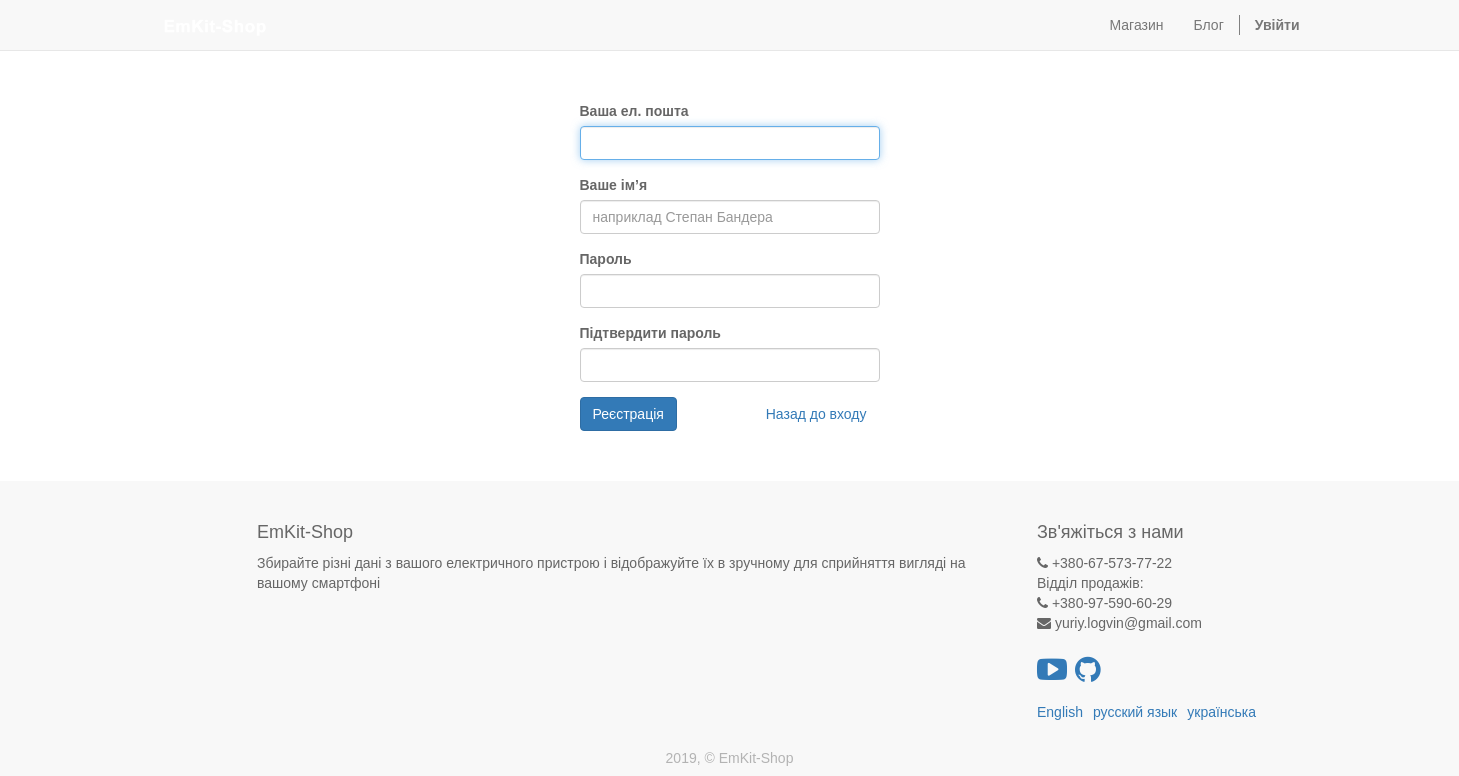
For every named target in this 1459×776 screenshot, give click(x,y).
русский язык (1135, 712)
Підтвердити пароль (650, 333)
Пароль (606, 259)
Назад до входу (816, 414)
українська (1221, 712)
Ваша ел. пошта (634, 111)
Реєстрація (628, 414)
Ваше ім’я (614, 185)
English (1060, 712)
